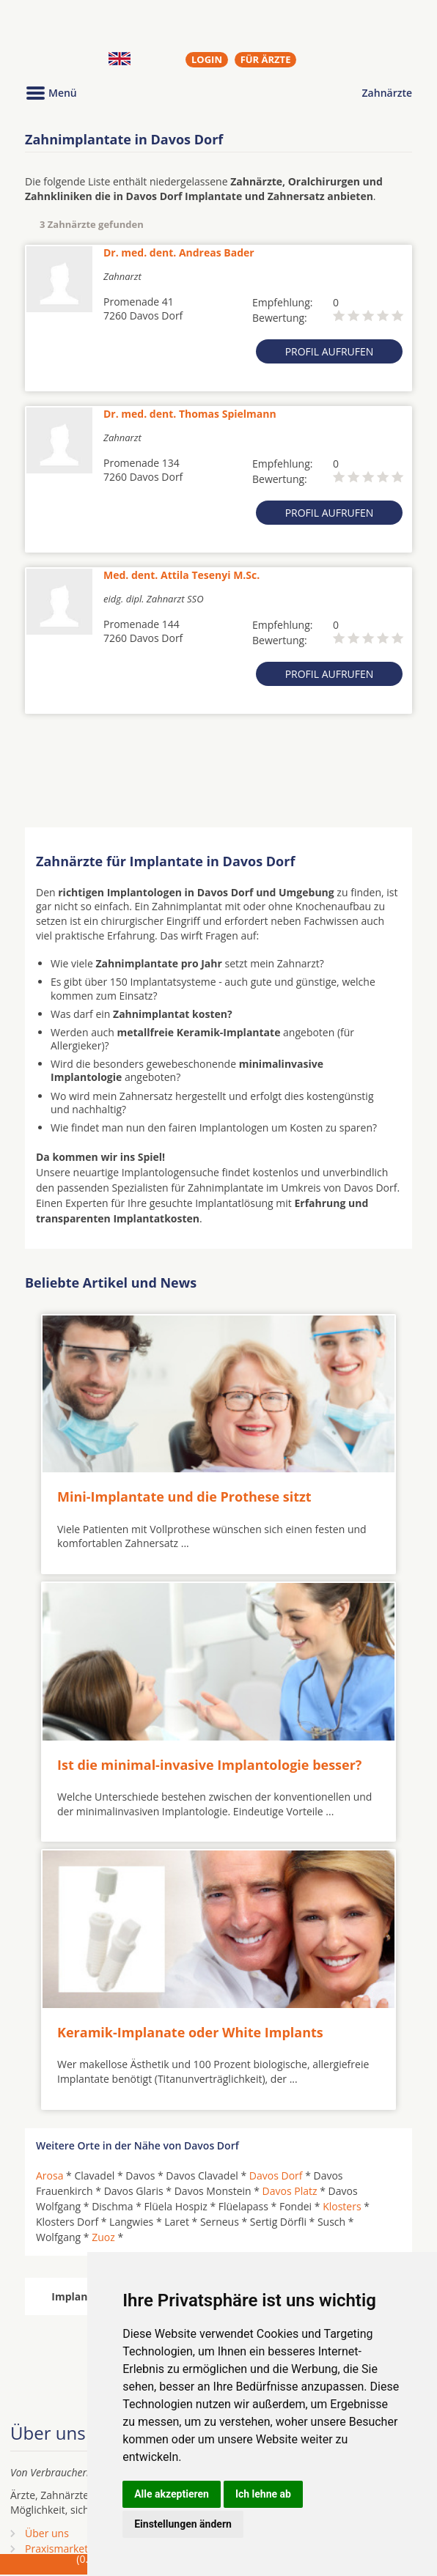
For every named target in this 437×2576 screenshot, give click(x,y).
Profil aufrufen (329, 351)
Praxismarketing (64, 2548)
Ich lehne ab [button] (263, 2494)
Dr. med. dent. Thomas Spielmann (189, 414)
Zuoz (103, 2237)
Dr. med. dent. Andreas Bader (178, 252)
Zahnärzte (387, 93)
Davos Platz (289, 2191)
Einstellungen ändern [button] (183, 2524)
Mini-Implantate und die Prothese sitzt (184, 1496)
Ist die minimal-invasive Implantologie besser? (209, 1765)
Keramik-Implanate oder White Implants (190, 2032)
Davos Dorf (276, 2175)
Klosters (342, 2206)
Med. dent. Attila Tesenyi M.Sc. (181, 575)
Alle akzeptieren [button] (171, 2494)
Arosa (49, 2175)
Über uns (47, 2533)
